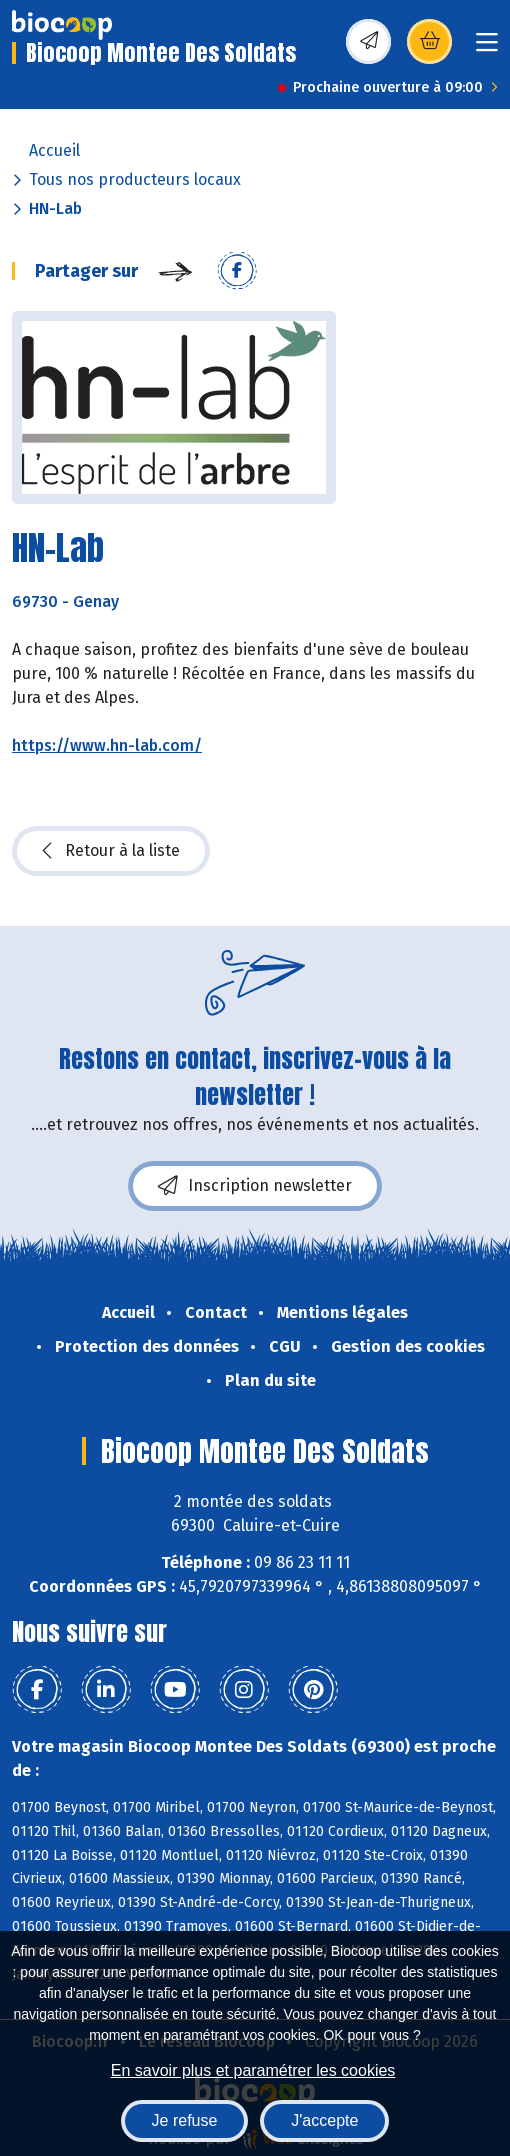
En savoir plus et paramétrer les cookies (253, 2070)
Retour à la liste (111, 851)
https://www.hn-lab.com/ (107, 745)
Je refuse (185, 2120)
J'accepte (324, 2120)
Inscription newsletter (255, 1186)
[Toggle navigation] (487, 48)
